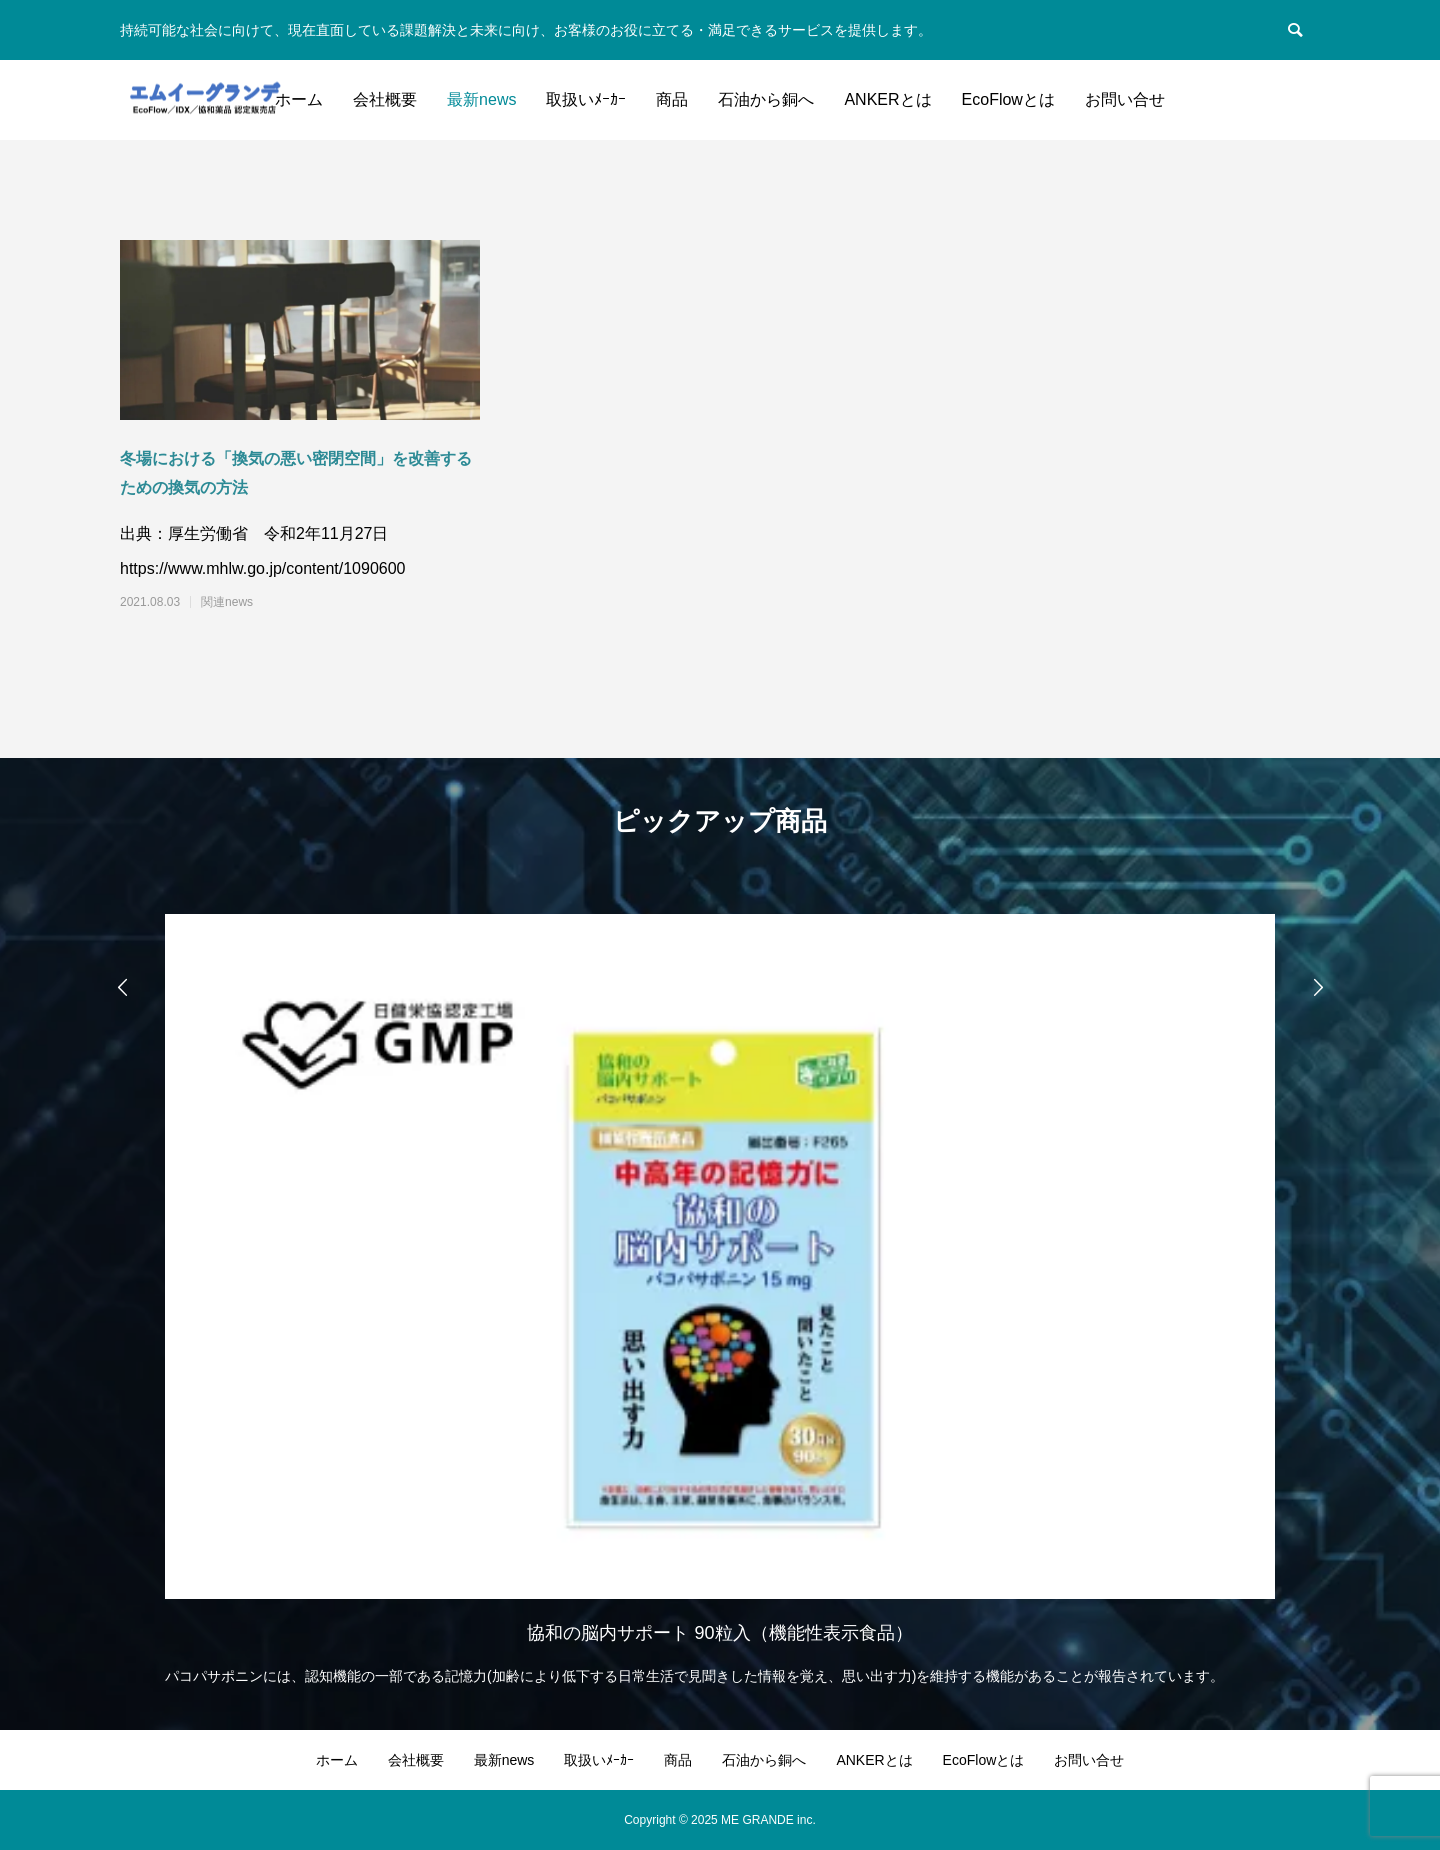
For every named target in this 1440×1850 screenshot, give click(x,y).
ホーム (299, 99)
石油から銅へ (766, 99)
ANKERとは (887, 99)
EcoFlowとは (1008, 99)
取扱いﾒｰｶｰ (586, 99)
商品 (672, 99)
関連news (227, 602)
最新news (481, 99)
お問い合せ (1125, 99)
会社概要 (385, 99)
